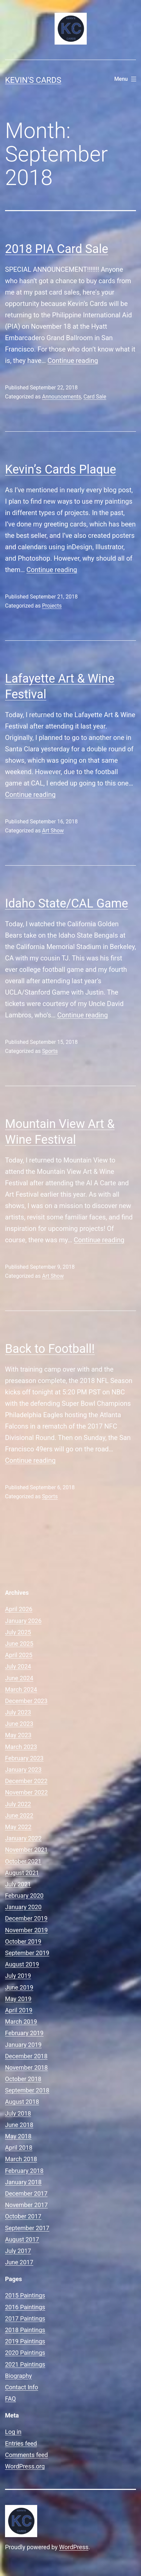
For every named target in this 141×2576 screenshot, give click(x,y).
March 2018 (21, 2158)
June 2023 (19, 1723)
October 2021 (23, 1861)
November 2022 (26, 1792)
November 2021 (26, 1849)
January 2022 (23, 1838)
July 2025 (18, 1632)
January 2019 (23, 2044)
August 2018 (22, 2101)
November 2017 (26, 2204)
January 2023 (23, 1769)
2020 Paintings (25, 2352)
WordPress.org (25, 2466)
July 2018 (18, 2113)
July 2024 (18, 1666)
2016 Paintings (25, 2307)
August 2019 (22, 1964)
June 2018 (19, 2124)
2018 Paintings (25, 2329)
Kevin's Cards (33, 80)
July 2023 (18, 1712)
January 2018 (23, 2182)
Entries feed (21, 2443)
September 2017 (27, 2228)
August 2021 (22, 1872)
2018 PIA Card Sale (56, 249)
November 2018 (26, 2067)
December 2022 (26, 1780)
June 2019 (19, 1987)
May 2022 (18, 1826)
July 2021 (18, 1884)
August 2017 (22, 2239)
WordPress (73, 2547)
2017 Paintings (25, 2318)
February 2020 (24, 1895)
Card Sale (94, 396)
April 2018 (18, 2147)
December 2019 (26, 1918)
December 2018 (26, 2056)
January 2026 (23, 1620)
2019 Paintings (25, 2341)
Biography (18, 2375)
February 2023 (24, 1758)
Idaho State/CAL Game (66, 903)
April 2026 (18, 1609)
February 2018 (24, 2170)
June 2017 (19, 2262)
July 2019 (18, 1975)
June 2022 (19, 1815)
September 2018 (27, 2090)
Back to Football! (50, 1349)
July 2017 (18, 2250)
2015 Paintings (25, 2295)
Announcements (61, 396)
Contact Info (21, 2387)
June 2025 (19, 1643)
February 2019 (24, 2032)
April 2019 (18, 2010)
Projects (52, 606)
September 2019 (27, 1952)
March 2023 (21, 1746)
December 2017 (26, 2193)
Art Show (53, 830)
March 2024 (21, 1689)
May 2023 (18, 1735)
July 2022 (18, 1804)
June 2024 (19, 1678)
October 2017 (23, 2216)
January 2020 (23, 1906)
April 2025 (18, 1654)
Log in (13, 2431)
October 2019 (23, 1941)
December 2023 (26, 1700)
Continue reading (73, 361)
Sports (50, 1051)
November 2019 (26, 1930)
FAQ (10, 2398)
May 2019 (18, 1998)
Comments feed (26, 2454)
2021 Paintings (25, 2364)
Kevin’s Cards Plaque (60, 469)
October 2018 (23, 2078)
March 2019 (21, 2021)
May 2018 (18, 2136)
